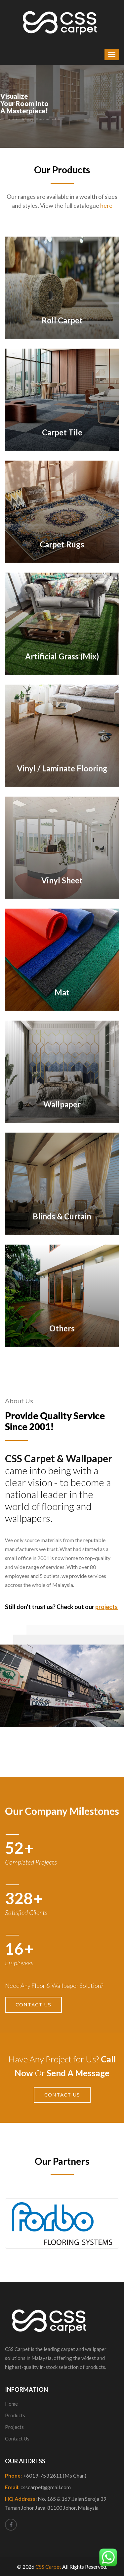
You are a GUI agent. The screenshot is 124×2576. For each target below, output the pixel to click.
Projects (14, 2427)
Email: (38, 2487)
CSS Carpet (48, 2566)
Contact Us (33, 2005)
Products (15, 2415)
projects (106, 1606)
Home (11, 2404)
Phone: (45, 2475)
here (106, 205)
